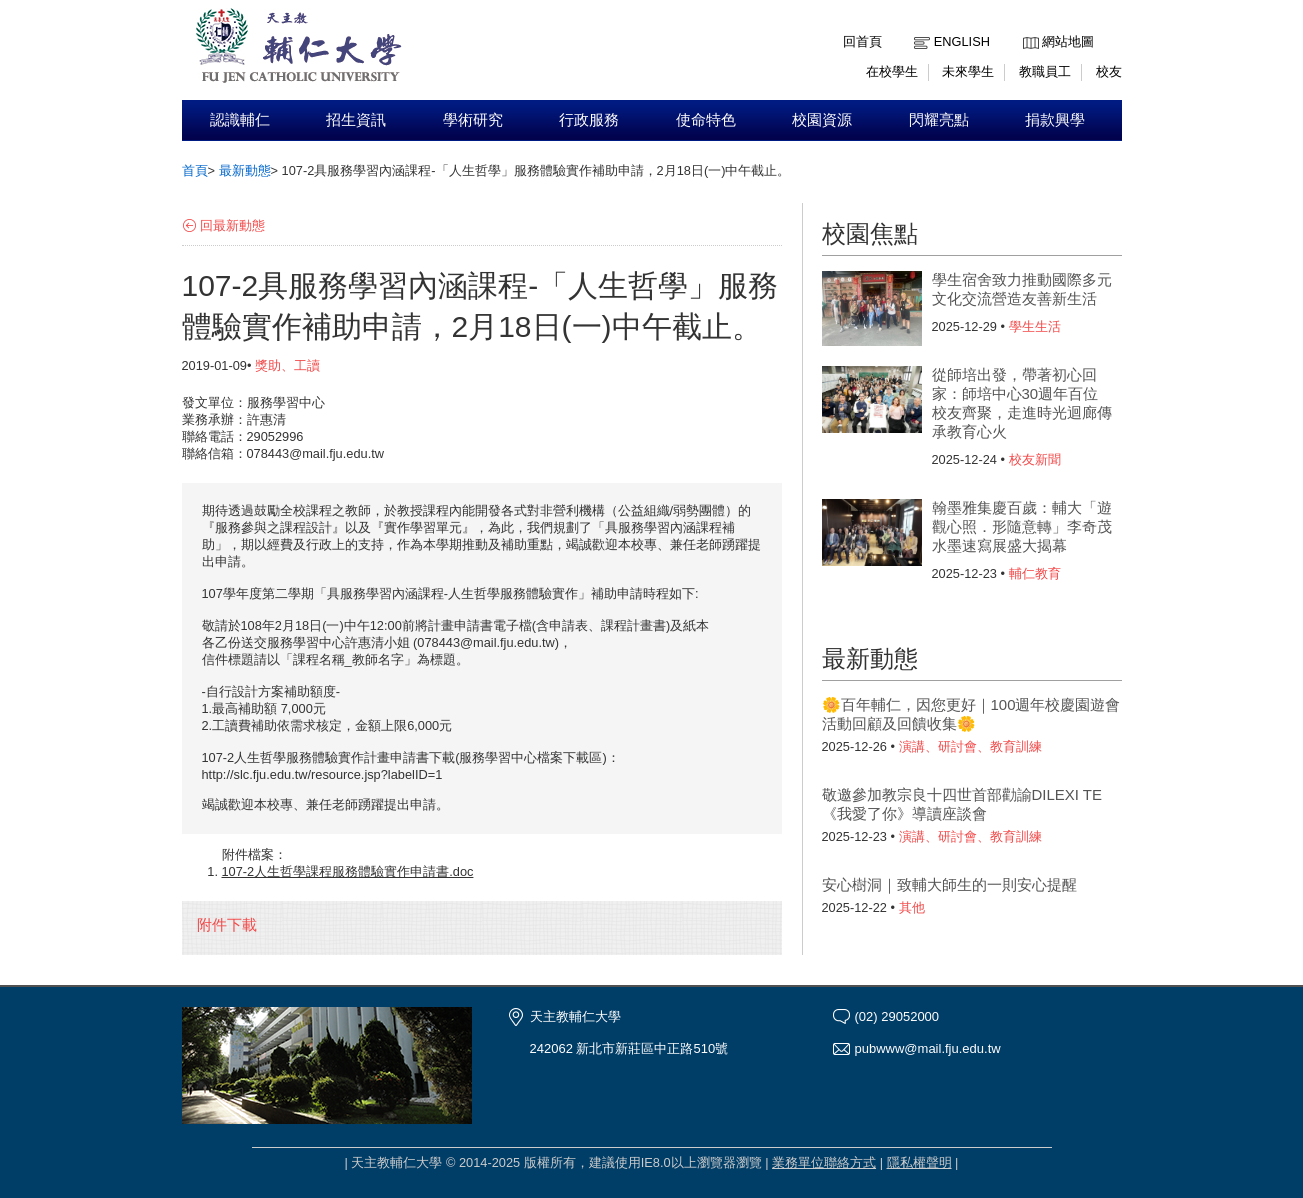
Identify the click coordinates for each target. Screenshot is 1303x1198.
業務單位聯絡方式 (824, 1162)
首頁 (195, 170)
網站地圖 (1068, 41)
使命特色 (706, 120)
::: (1027, 26)
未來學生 (968, 71)
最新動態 (245, 170)
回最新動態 (232, 225)
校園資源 (822, 120)
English (962, 41)
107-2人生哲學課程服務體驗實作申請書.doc (348, 871)
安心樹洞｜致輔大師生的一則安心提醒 (949, 884)
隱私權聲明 (919, 1162)
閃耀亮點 (939, 120)
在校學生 (892, 71)
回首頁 (862, 41)
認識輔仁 (240, 120)
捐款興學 (1055, 120)
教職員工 (1045, 71)
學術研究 (473, 120)
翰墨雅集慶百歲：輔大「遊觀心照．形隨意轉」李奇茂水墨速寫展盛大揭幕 (1022, 526)
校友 (1109, 71)
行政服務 (589, 120)
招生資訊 (356, 120)
